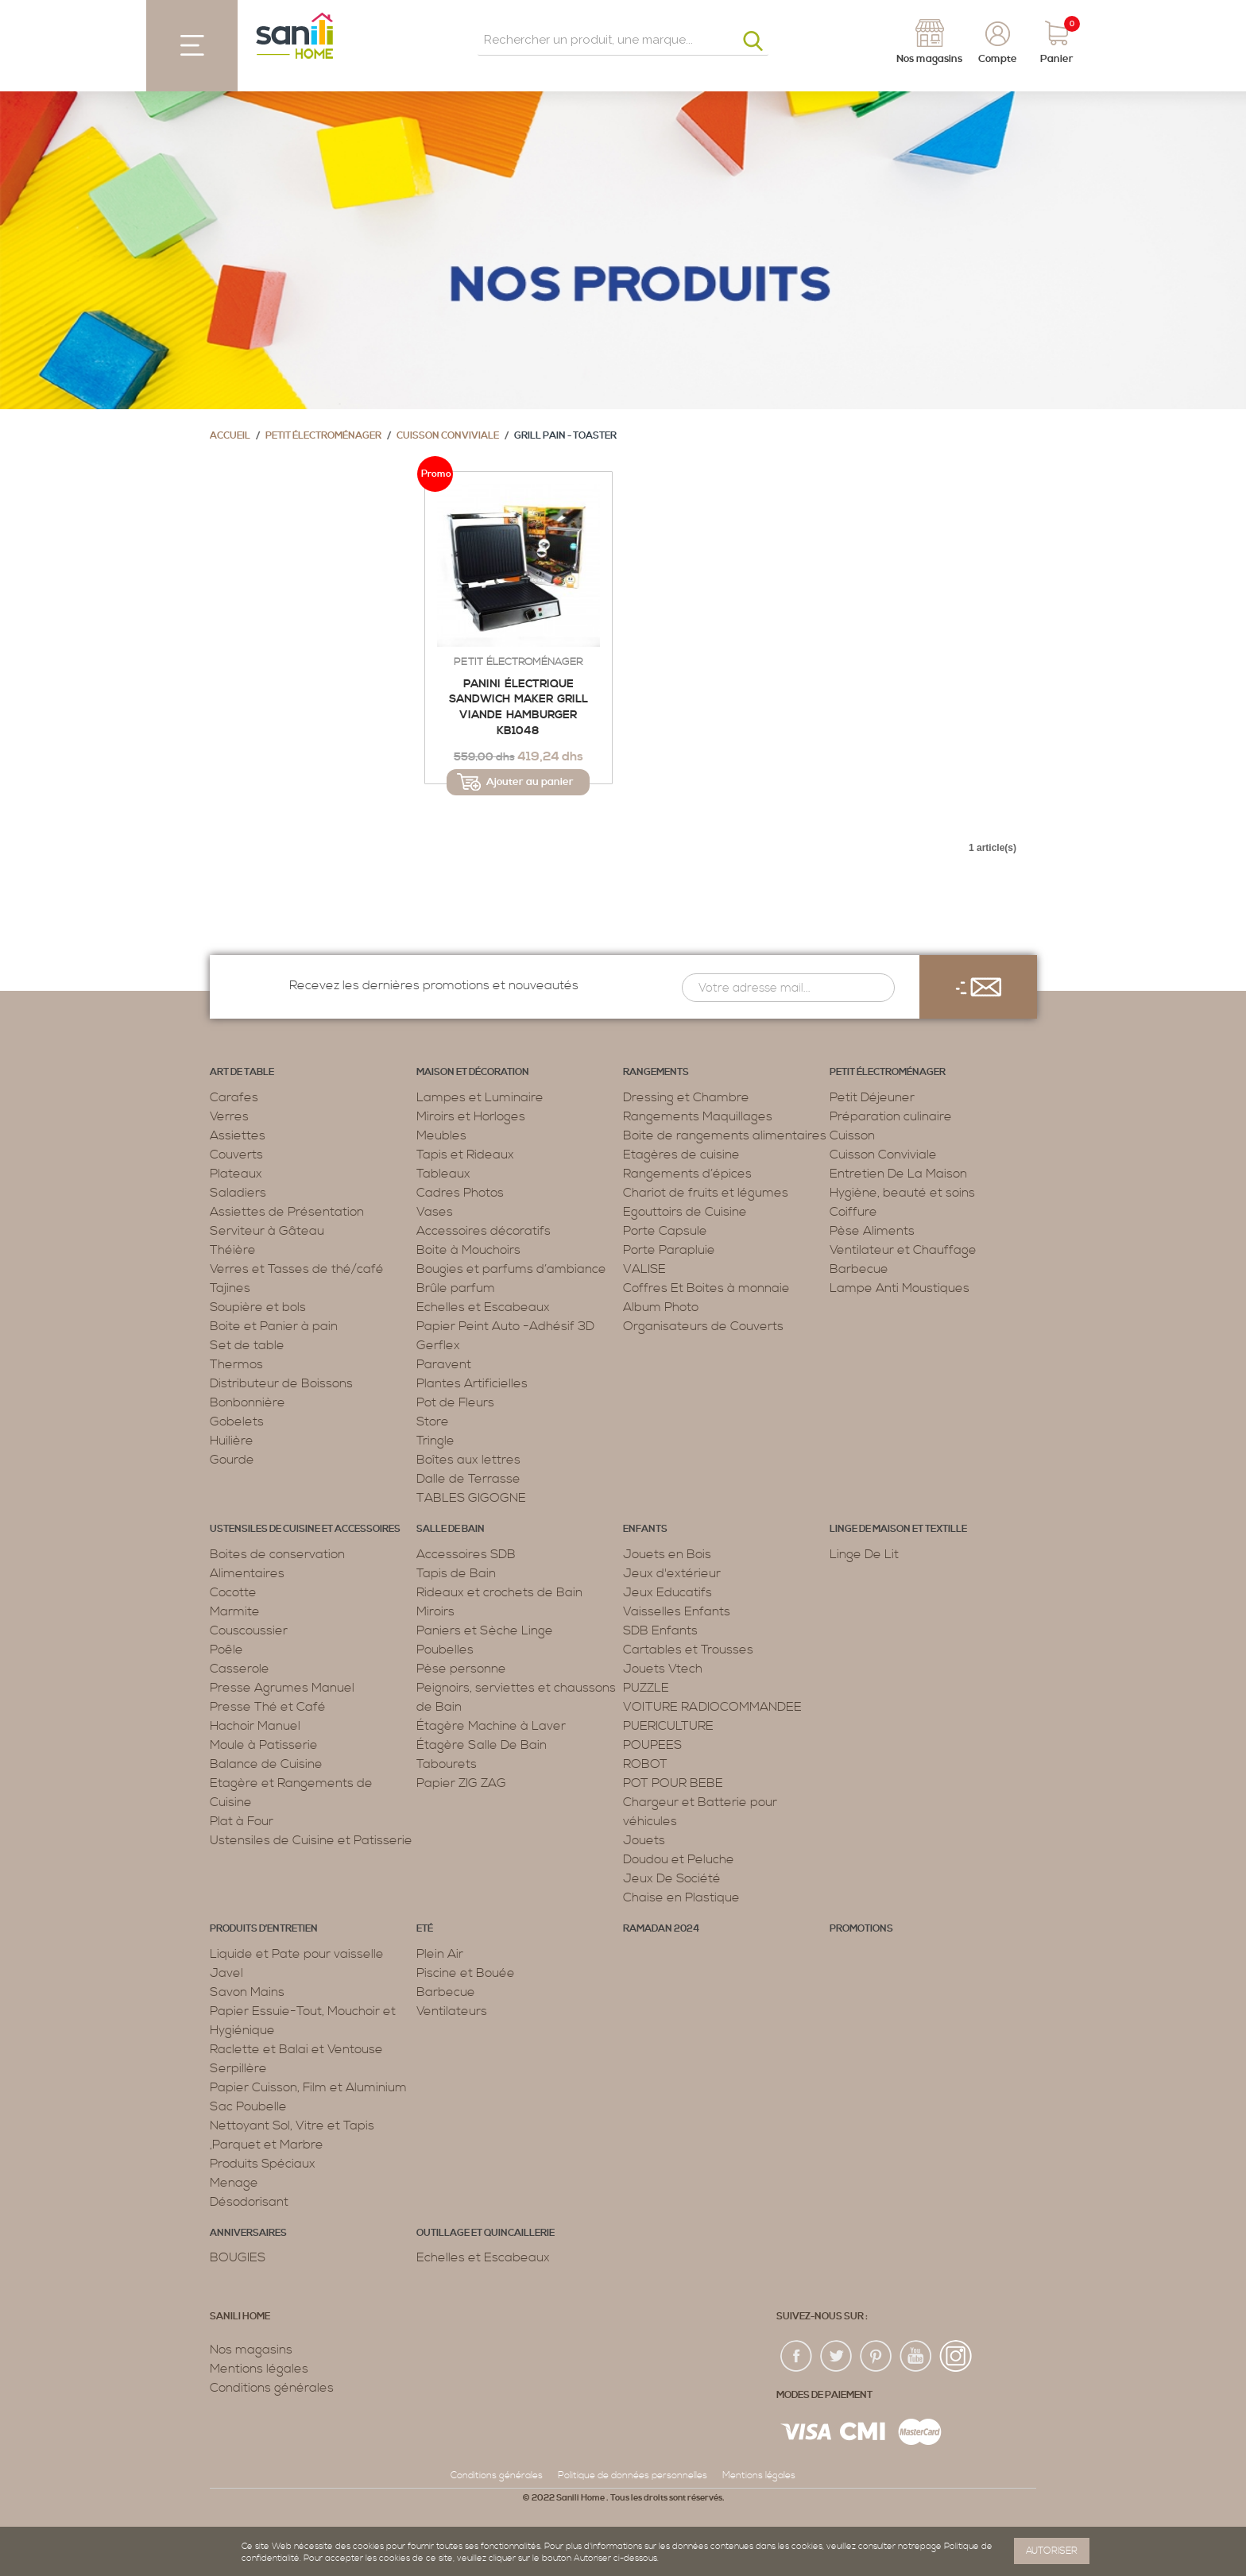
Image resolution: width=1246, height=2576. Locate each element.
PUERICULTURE (668, 1726)
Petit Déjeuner (872, 1097)
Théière (233, 1250)
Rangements (656, 1072)
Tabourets (446, 1764)
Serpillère (238, 2068)
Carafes (234, 1097)
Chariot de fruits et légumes (705, 1193)
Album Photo (660, 1307)
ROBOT (645, 1764)
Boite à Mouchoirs (468, 1250)
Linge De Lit (864, 1554)
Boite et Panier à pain (274, 1326)
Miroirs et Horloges (470, 1116)
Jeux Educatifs (667, 1592)
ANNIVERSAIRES (248, 2233)
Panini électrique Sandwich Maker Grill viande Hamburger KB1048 (518, 707)
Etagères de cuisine (681, 1154)
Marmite (235, 1611)
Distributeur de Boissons (281, 1383)
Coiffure (853, 1212)
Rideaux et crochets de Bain (499, 1592)
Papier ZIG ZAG (461, 1783)
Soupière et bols (258, 1307)
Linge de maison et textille (898, 1529)
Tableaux (443, 1174)
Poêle (226, 1649)
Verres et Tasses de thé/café (297, 1269)
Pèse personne (461, 1669)
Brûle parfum (455, 1288)
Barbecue (859, 1269)
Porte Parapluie (669, 1250)
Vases (434, 1212)
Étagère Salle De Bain (481, 1745)
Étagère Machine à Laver (491, 1726)
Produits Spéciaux (262, 2164)
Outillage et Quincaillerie (485, 2233)
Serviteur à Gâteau (267, 1231)
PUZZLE (646, 1688)
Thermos (236, 1364)
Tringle (435, 1441)
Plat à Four (241, 1821)
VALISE (644, 1269)
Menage (234, 2183)
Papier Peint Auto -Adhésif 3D (505, 1326)
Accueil (230, 436)
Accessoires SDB (466, 1554)
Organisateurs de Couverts (703, 1326)
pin (876, 2356)
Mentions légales (259, 2369)
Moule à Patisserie (264, 1745)
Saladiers (238, 1193)
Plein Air (439, 1954)
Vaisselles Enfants (676, 1611)
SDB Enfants (660, 1630)
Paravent (443, 1364)
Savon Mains (247, 1992)
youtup (916, 2356)
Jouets (644, 1840)
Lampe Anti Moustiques (899, 1288)
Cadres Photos (460, 1193)
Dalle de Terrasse (468, 1479)
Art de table (242, 1072)
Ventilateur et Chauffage (903, 1250)
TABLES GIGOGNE (471, 1498)
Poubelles (445, 1649)
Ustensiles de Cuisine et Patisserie (311, 1840)
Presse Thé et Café (268, 1707)
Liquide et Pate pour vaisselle (297, 1954)
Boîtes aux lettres (468, 1460)
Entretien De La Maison (898, 1174)
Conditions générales (272, 2388)
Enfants (645, 1529)
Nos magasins (251, 2349)
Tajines (230, 1288)
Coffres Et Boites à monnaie (706, 1288)
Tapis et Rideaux (465, 1154)
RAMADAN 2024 (661, 1929)
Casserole (239, 1669)
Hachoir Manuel (255, 1726)
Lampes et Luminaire (480, 1097)
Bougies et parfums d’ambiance (511, 1269)
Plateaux (236, 1174)
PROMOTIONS (861, 1929)
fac (797, 2356)
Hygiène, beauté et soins (902, 1193)
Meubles (441, 1135)
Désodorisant (249, 2202)
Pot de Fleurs (455, 1402)
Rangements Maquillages (697, 1116)
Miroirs (435, 1611)
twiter (836, 2356)
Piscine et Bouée (465, 1973)
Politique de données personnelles (632, 2475)
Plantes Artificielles (472, 1383)
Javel (226, 1973)
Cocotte (233, 1592)
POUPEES (652, 1745)
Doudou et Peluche (678, 1859)
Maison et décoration (472, 1072)
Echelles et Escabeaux (483, 1307)
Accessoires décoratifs (483, 1231)
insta (956, 2356)
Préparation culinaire (891, 1116)
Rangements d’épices (687, 1174)
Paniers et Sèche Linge (484, 1630)
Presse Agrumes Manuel (282, 1688)
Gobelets (237, 1421)
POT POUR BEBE (673, 1783)
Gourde (232, 1460)
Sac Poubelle (248, 2106)
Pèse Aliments (872, 1231)
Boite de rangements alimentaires (724, 1135)
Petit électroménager (323, 436)
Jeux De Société (672, 1878)
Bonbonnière (247, 1402)
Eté (424, 1929)
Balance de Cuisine (266, 1764)
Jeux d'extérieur (672, 1573)
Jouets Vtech (662, 1669)
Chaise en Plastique (681, 1897)
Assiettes (237, 1135)
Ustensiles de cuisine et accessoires (305, 1529)
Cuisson (852, 1135)
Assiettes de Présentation (287, 1212)
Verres (229, 1116)
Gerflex (438, 1345)
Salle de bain (450, 1529)
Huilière (231, 1441)
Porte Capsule (665, 1231)
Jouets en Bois (667, 1554)
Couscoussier (249, 1630)
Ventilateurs (451, 2011)
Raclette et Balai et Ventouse (296, 2049)
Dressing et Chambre (686, 1097)
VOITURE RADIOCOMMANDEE (712, 1707)
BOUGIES (237, 2257)
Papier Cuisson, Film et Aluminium (308, 2087)
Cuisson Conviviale (448, 436)
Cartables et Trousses (688, 1649)
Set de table (247, 1345)
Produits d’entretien (264, 1929)
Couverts (236, 1154)
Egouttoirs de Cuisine (685, 1212)
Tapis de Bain (456, 1573)
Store (432, 1421)
